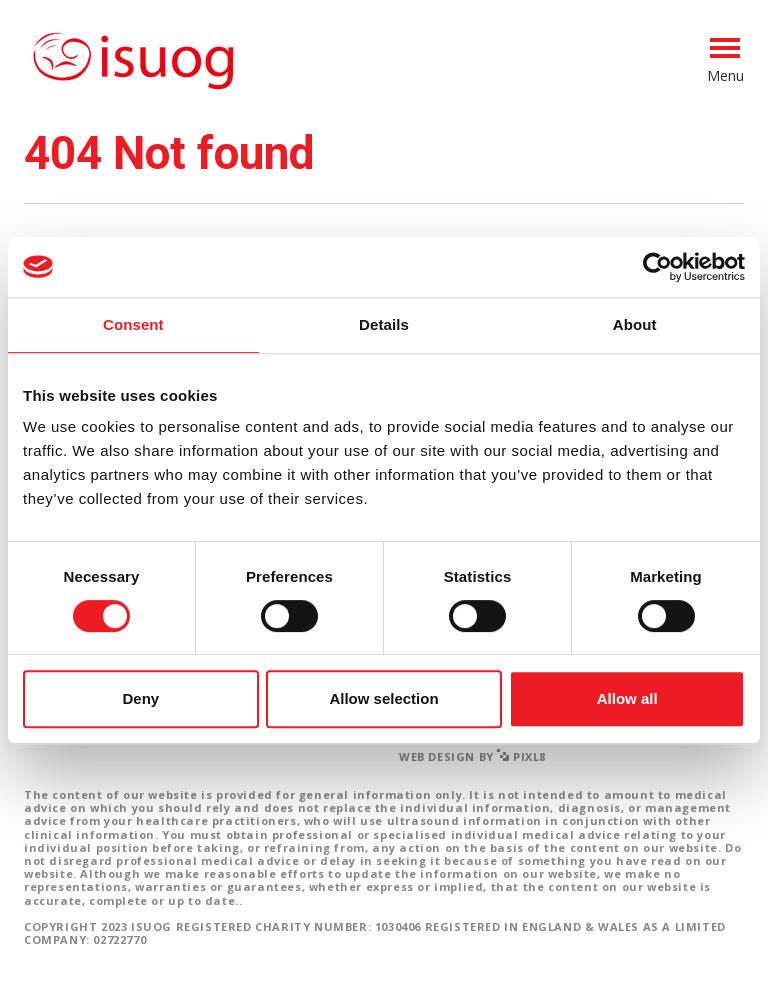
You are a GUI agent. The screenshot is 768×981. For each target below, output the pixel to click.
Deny (140, 698)
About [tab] (635, 324)
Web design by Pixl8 (472, 756)
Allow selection (383, 698)
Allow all (627, 698)
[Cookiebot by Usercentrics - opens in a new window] (657, 267)
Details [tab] (384, 324)
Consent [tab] (133, 324)
